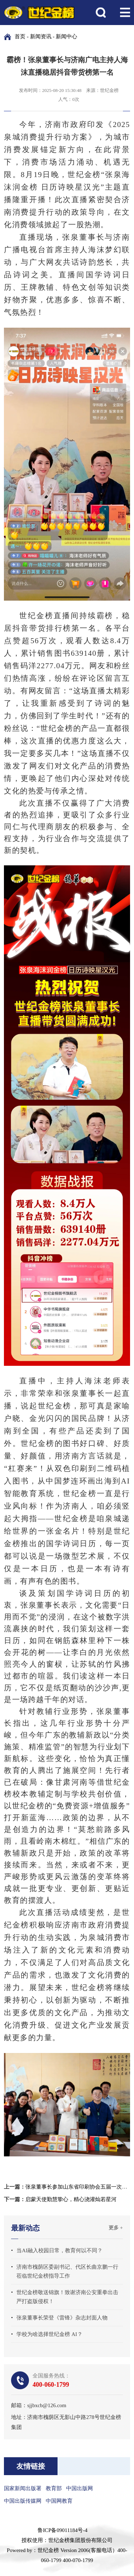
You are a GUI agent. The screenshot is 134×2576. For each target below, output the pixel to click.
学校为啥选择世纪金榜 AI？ (49, 2334)
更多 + (116, 2227)
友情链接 (30, 2466)
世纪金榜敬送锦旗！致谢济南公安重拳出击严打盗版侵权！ (67, 2296)
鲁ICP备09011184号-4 (63, 2530)
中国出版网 (79, 2488)
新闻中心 (66, 36)
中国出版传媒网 (22, 2501)
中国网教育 (59, 2501)
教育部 (54, 2488)
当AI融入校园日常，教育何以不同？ (59, 2250)
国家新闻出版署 (22, 2488)
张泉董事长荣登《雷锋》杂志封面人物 (62, 2318)
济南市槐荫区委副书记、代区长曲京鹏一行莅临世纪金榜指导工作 (67, 2271)
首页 (20, 36)
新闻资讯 (40, 36)
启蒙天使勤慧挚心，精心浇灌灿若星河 (70, 2199)
